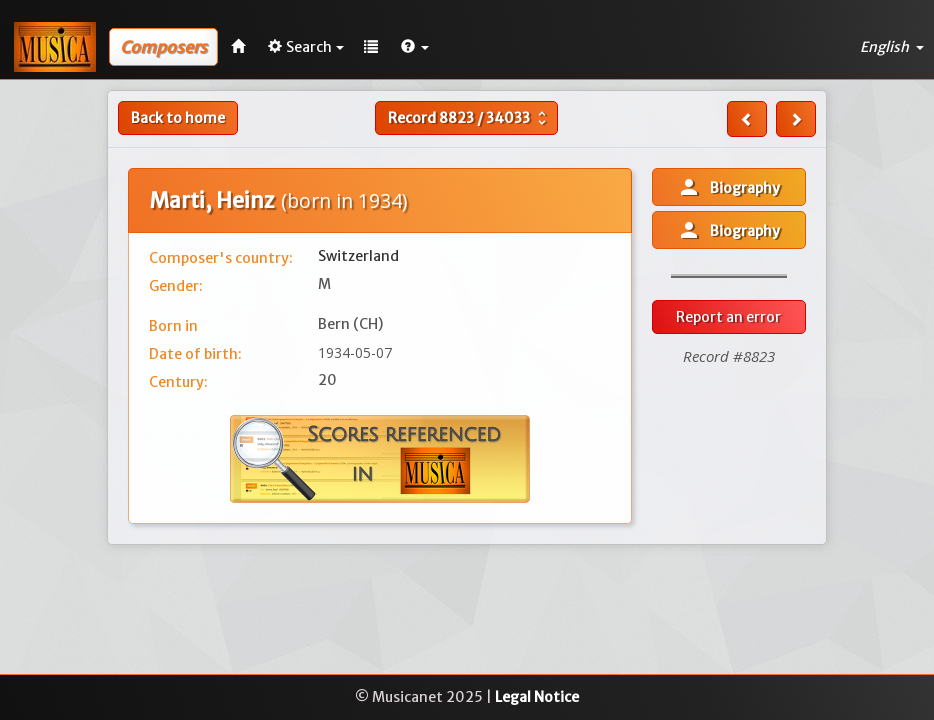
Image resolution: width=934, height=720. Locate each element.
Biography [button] (728, 187)
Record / (469, 118)
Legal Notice (537, 697)
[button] (415, 47)
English (892, 47)
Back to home (178, 118)
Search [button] (306, 47)
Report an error (728, 317)
